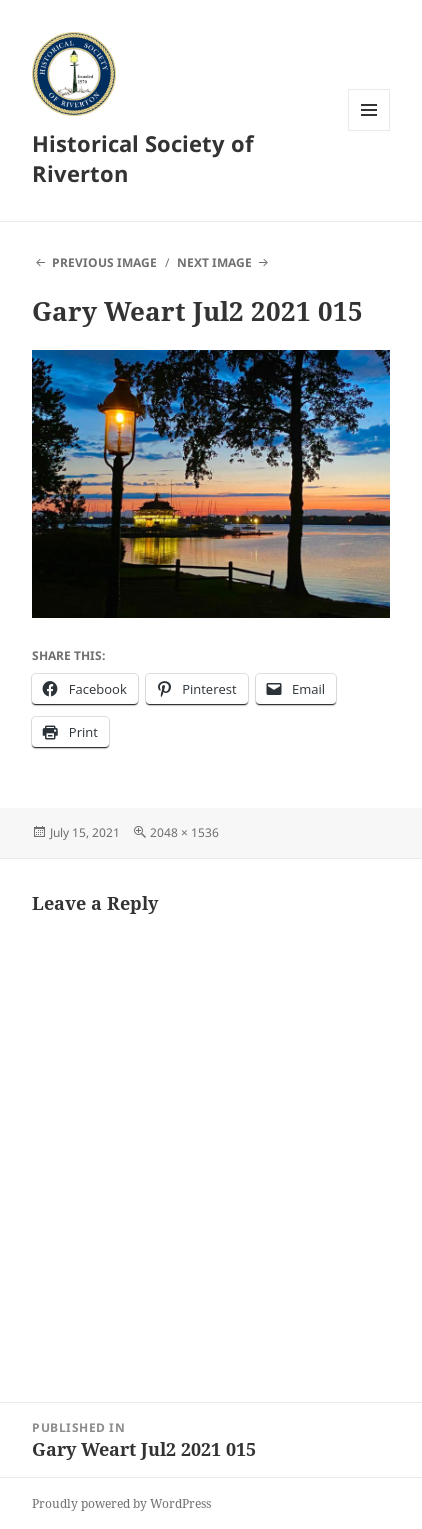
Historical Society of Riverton (143, 158)
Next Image (214, 262)
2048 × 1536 (184, 832)
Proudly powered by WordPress (121, 1503)
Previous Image (104, 262)
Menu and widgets (369, 130)
